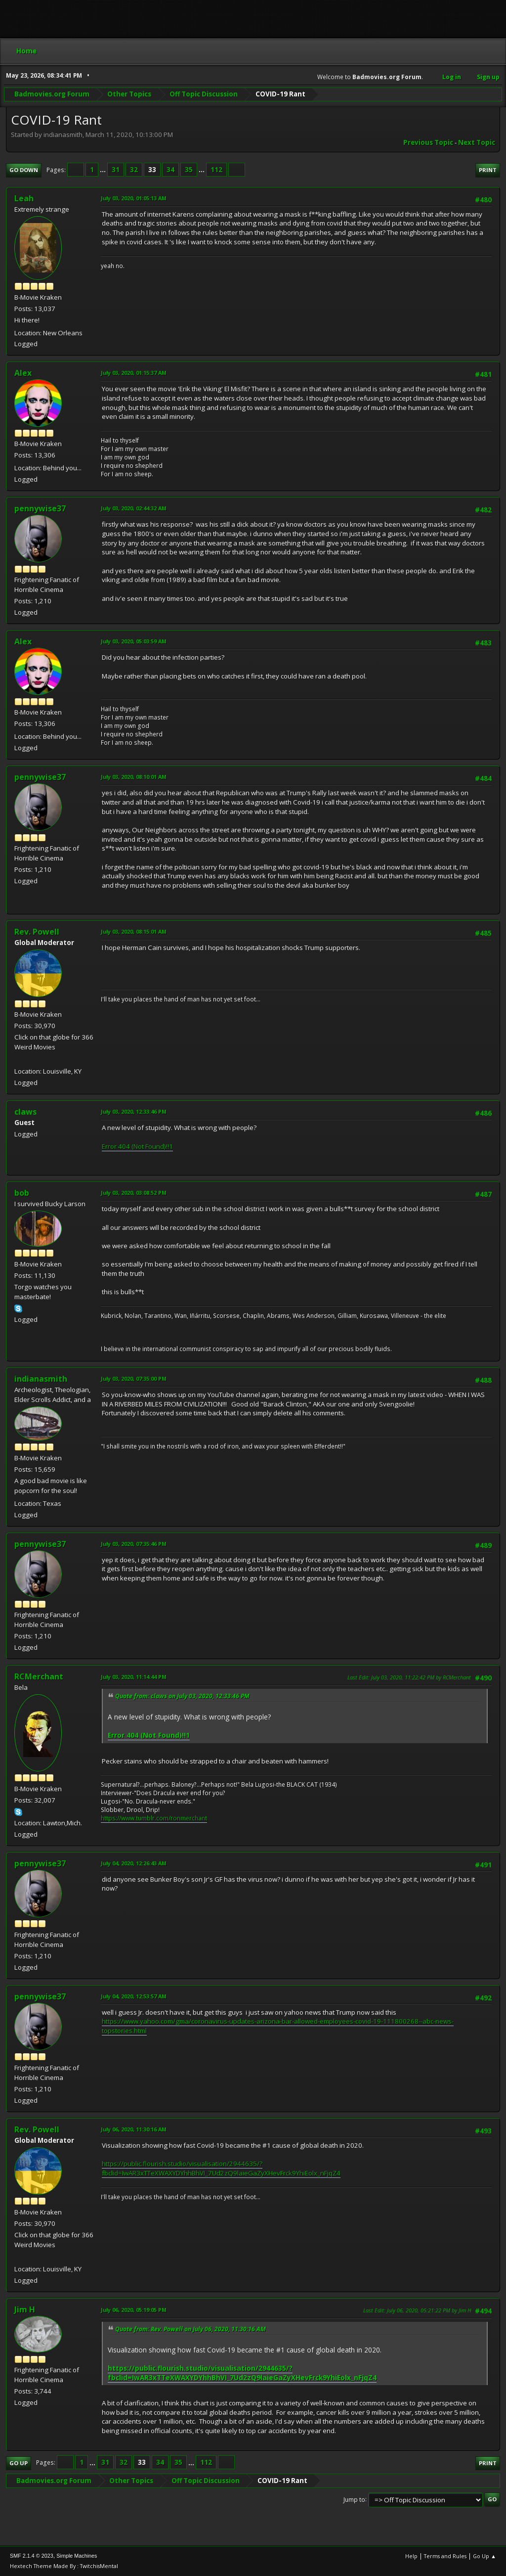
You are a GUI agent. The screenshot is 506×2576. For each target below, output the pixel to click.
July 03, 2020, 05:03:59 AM (134, 641)
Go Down (23, 170)
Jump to (354, 2499)
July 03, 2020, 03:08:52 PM (134, 1192)
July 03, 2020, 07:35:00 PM (134, 1378)
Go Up (18, 2463)
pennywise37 (40, 508)
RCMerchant (38, 1676)
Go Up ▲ (484, 2556)
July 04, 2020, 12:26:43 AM (134, 1863)
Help (411, 2556)
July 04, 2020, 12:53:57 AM (134, 1996)
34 (170, 169)
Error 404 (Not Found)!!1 (137, 1146)
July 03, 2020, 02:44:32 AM (134, 508)
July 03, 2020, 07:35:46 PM (134, 1543)
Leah (24, 198)
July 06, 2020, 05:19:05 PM (134, 2309)
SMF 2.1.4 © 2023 (31, 2556)
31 (116, 169)
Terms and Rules (445, 2556)
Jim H (24, 2309)
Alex (23, 372)
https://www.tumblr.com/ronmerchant (154, 1818)
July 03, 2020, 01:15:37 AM (134, 372)
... (103, 169)
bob (21, 1192)
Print (488, 170)
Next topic (476, 142)
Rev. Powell (36, 931)
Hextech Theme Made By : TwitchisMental (64, 2566)
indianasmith (40, 1378)
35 (189, 169)
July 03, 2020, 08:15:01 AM (134, 931)
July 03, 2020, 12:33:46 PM (134, 1111)
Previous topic (428, 142)
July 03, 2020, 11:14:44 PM (134, 1676)
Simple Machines (76, 2556)
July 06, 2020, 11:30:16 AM (134, 2129)
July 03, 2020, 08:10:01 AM (134, 776)
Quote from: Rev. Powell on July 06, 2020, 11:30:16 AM (190, 2329)
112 (216, 169)
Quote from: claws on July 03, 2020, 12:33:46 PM (182, 1696)
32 (134, 169)
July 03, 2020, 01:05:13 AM (134, 198)
